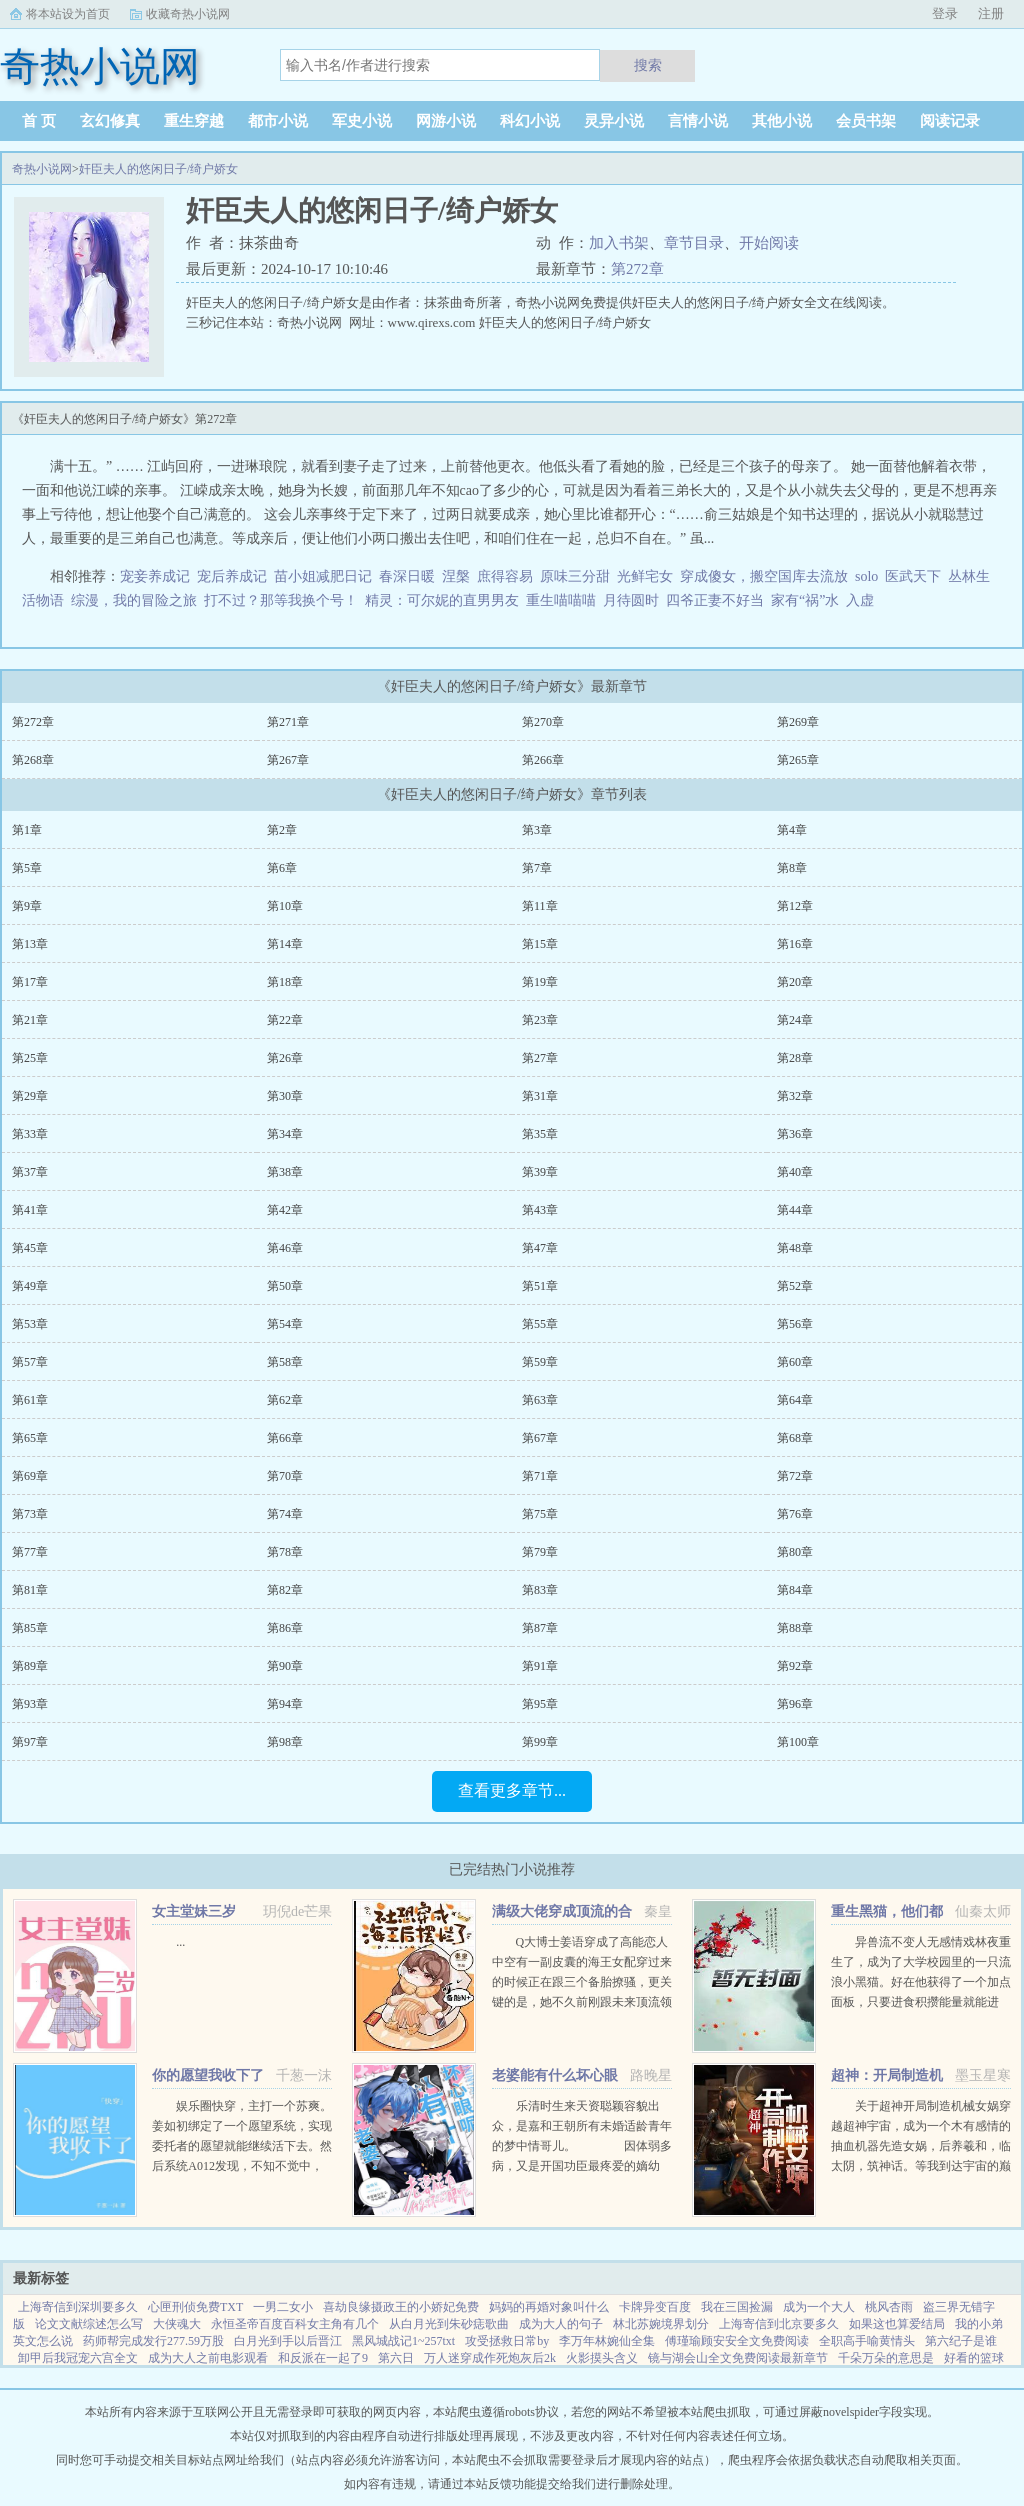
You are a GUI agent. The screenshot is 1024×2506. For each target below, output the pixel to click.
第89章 (30, 1666)
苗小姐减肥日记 (323, 576)
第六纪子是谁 (961, 2341)
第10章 (285, 906)
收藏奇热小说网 (188, 14)
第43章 (540, 1210)
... (180, 1942)
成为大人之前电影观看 (208, 2358)
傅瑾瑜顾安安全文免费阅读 (737, 2341)
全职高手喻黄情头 (867, 2341)
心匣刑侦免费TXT (195, 2307)
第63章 (540, 1400)
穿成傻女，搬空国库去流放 (764, 576)
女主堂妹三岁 (194, 1911)
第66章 (285, 1438)
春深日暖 (407, 576)
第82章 (285, 1590)
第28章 (795, 1058)
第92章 (795, 1666)
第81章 (30, 1590)
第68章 (795, 1438)
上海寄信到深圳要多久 (78, 2307)
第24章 (795, 1020)
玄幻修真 (110, 121)
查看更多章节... (512, 1790)
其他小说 (782, 121)
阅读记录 (950, 121)
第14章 (285, 944)
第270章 (543, 722)
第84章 (795, 1590)
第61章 (30, 1400)
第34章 (285, 1134)
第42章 (285, 1210)
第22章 (285, 1020)
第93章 (30, 1704)
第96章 (795, 1704)
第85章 (30, 1628)
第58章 (285, 1362)
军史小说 (362, 121)
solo (866, 576)
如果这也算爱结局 (897, 2324)
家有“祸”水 (805, 600)
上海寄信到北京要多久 (779, 2324)
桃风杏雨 (889, 2307)
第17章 (30, 982)
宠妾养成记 (155, 576)
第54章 (285, 1324)
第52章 (795, 1286)
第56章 (795, 1324)
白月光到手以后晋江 (288, 2341)
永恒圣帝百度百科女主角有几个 (295, 2324)
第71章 (540, 1476)
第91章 (540, 1666)
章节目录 (694, 243)
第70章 (285, 1476)
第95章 (540, 1704)
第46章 (285, 1248)
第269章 (798, 722)
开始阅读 (769, 243)
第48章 (795, 1248)
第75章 (540, 1514)
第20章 (795, 982)
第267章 (288, 760)
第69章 (30, 1476)
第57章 (30, 1362)
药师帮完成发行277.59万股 (153, 2341)
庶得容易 (505, 576)
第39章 (540, 1172)
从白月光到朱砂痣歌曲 (449, 2324)
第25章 (30, 1058)
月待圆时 (631, 600)
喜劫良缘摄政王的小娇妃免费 (401, 2307)
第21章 (30, 1020)
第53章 (30, 1324)
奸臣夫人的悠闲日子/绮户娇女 (158, 169)
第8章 (792, 868)
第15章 (540, 944)
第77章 (30, 1552)
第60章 (795, 1362)
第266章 (543, 760)
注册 (991, 13)
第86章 (285, 1628)
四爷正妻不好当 (715, 600)
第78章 (285, 1552)
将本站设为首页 (68, 14)
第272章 (637, 269)
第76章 (795, 1514)
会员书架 (866, 121)
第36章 (795, 1134)
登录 (945, 13)
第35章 (540, 1134)
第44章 (795, 1210)
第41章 (30, 1210)
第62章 (285, 1400)
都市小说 (278, 121)
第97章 (30, 1742)
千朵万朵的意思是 (886, 2358)
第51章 (540, 1286)
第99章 (540, 1742)
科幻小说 (530, 121)
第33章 (30, 1134)
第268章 (33, 760)
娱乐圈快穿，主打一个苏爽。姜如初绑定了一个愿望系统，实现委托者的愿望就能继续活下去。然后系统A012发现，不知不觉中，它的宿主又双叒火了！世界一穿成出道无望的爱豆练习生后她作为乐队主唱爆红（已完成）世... (242, 2166)
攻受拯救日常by (507, 2341)
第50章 (285, 1286)
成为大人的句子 (561, 2324)
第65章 (30, 1438)
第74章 (285, 1514)
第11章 (540, 906)
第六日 (396, 2358)
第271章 (288, 722)
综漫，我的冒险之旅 (134, 600)
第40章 (795, 1172)
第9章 (27, 906)
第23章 (540, 1020)
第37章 (30, 1172)
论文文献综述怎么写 (89, 2324)
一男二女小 (283, 2307)
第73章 (30, 1514)
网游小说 (446, 121)
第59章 (540, 1362)
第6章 (282, 868)
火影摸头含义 (602, 2358)
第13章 (30, 944)
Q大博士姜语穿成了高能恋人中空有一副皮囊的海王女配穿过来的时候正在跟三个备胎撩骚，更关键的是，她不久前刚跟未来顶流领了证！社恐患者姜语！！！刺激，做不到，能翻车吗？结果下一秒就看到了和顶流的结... (582, 2002)
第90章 (285, 1666)
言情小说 (698, 121)
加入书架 (619, 243)
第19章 (540, 982)
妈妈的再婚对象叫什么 (549, 2307)
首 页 (39, 121)
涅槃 (456, 576)
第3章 (537, 830)
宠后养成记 (232, 576)
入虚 (860, 600)
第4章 (792, 830)
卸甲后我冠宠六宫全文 (78, 2358)
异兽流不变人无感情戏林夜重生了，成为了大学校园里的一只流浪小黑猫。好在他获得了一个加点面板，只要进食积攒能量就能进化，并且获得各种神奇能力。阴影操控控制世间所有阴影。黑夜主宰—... (921, 2002)
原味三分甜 (575, 576)
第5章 (27, 868)
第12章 (795, 906)
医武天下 (913, 576)
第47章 (540, 1248)
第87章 (540, 1628)
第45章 (30, 1248)
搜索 (648, 65)
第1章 (27, 830)
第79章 (540, 1552)
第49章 (30, 1286)
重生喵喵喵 (561, 600)
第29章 (30, 1096)
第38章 (285, 1172)
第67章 (540, 1438)
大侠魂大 (177, 2324)
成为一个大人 (819, 2307)
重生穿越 (194, 121)
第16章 (795, 944)
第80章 (795, 1552)
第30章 (285, 1096)
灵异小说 (614, 121)
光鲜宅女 (645, 576)
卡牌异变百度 (655, 2307)
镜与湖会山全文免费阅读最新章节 (738, 2358)
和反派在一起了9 (323, 2358)
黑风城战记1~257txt (403, 2341)
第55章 (540, 1324)
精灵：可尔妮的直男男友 (442, 600)
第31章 (540, 1096)
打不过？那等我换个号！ (281, 600)
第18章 (285, 982)
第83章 (540, 1590)
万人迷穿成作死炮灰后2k (490, 2358)
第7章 (537, 868)
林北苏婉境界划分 (661, 2324)
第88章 (795, 1628)
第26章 (285, 1058)
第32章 (795, 1096)
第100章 (798, 1742)
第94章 (285, 1704)
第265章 (798, 760)
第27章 (540, 1058)
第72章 (795, 1476)
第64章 (795, 1400)
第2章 (282, 830)
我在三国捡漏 (737, 2307)
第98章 (285, 1742)
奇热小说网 (42, 169)
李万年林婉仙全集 (607, 2341)
